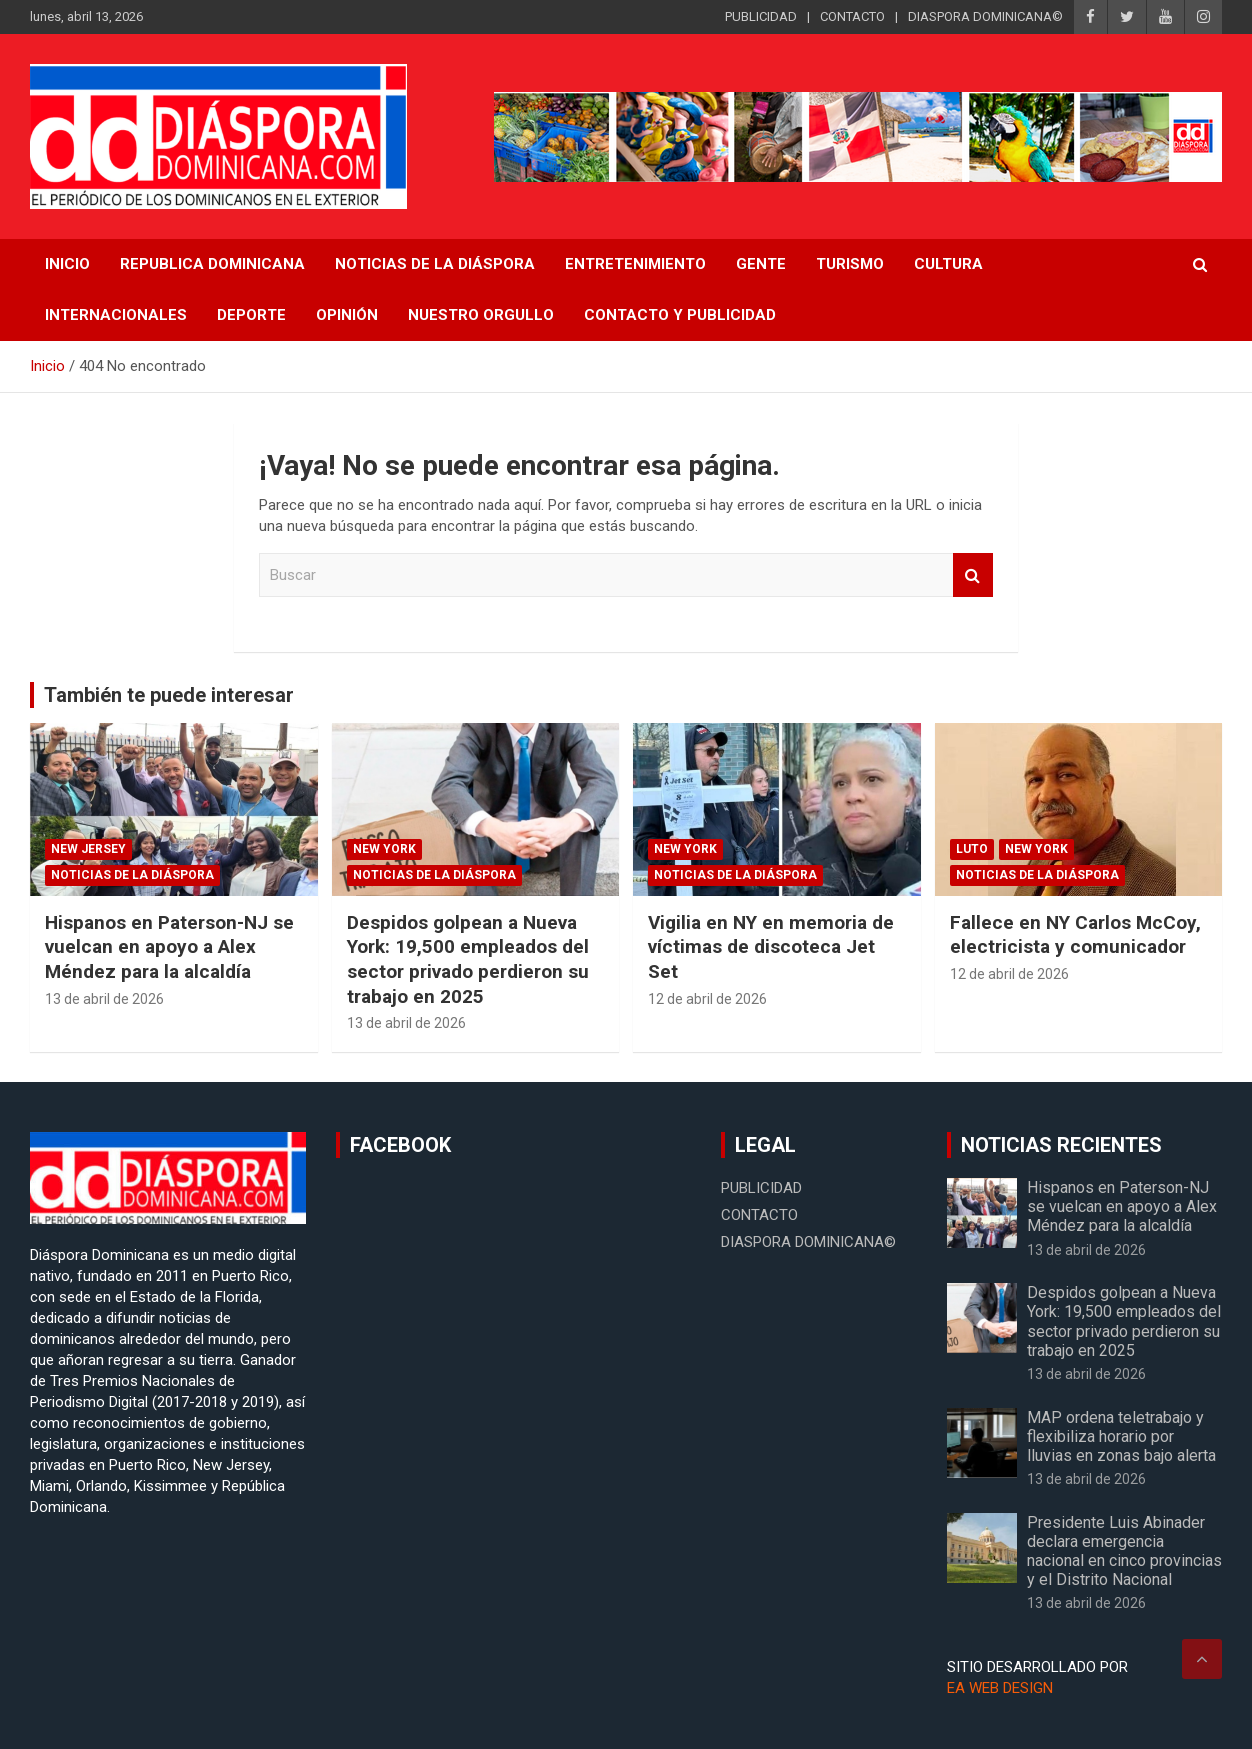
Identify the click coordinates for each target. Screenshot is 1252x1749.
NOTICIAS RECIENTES (1061, 1145)
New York (384, 849)
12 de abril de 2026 (707, 999)
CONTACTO (852, 16)
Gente (761, 264)
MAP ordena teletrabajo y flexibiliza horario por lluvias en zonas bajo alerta (1121, 1436)
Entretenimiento (635, 264)
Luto (972, 849)
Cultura (948, 264)
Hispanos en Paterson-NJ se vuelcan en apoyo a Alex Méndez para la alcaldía (169, 947)
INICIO (67, 264)
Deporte (251, 315)
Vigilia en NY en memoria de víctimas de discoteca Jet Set (771, 947)
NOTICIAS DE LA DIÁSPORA (435, 264)
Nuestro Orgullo (481, 315)
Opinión (347, 315)
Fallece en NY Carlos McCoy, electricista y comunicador (1075, 935)
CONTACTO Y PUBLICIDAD (680, 315)
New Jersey (88, 849)
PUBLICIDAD (761, 16)
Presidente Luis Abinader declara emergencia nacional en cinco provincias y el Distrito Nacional (1124, 1551)
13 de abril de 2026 (104, 999)
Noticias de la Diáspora (132, 875)
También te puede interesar (169, 695)
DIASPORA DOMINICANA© (985, 16)
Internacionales (116, 315)
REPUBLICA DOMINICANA (212, 264)
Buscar (973, 575)
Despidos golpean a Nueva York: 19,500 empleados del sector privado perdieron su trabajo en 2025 (468, 959)
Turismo (850, 264)
